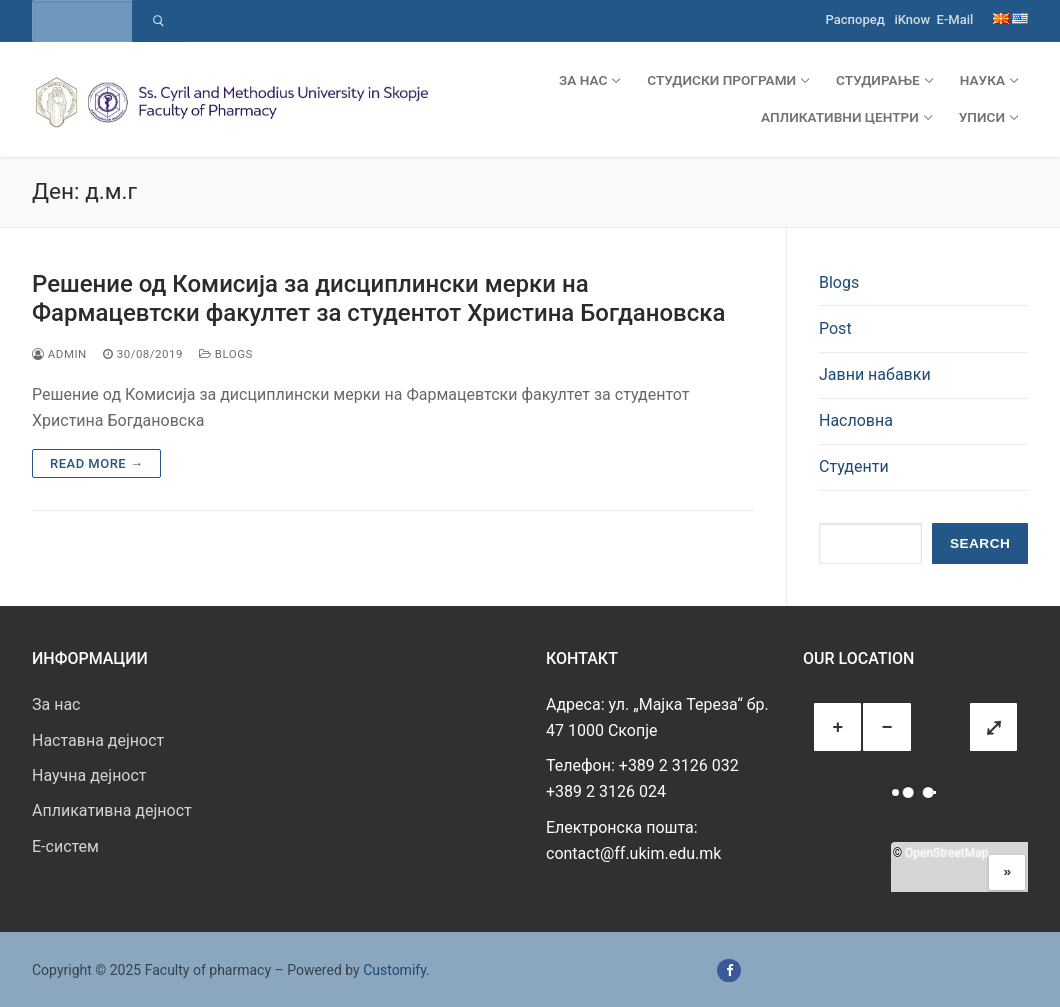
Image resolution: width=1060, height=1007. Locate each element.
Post (835, 328)
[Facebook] (728, 970)
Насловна (856, 420)
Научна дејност (89, 775)
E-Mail (955, 19)
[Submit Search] (158, 21)
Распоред (855, 19)
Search (980, 543)
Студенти (854, 466)
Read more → (96, 463)
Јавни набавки (875, 374)
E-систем (65, 846)
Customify (394, 970)
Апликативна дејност (112, 810)
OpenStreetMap (946, 853)
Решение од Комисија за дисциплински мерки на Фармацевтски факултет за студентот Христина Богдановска (378, 298)
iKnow (912, 19)
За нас (56, 704)
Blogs (226, 354)
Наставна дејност (98, 740)
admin (59, 354)
